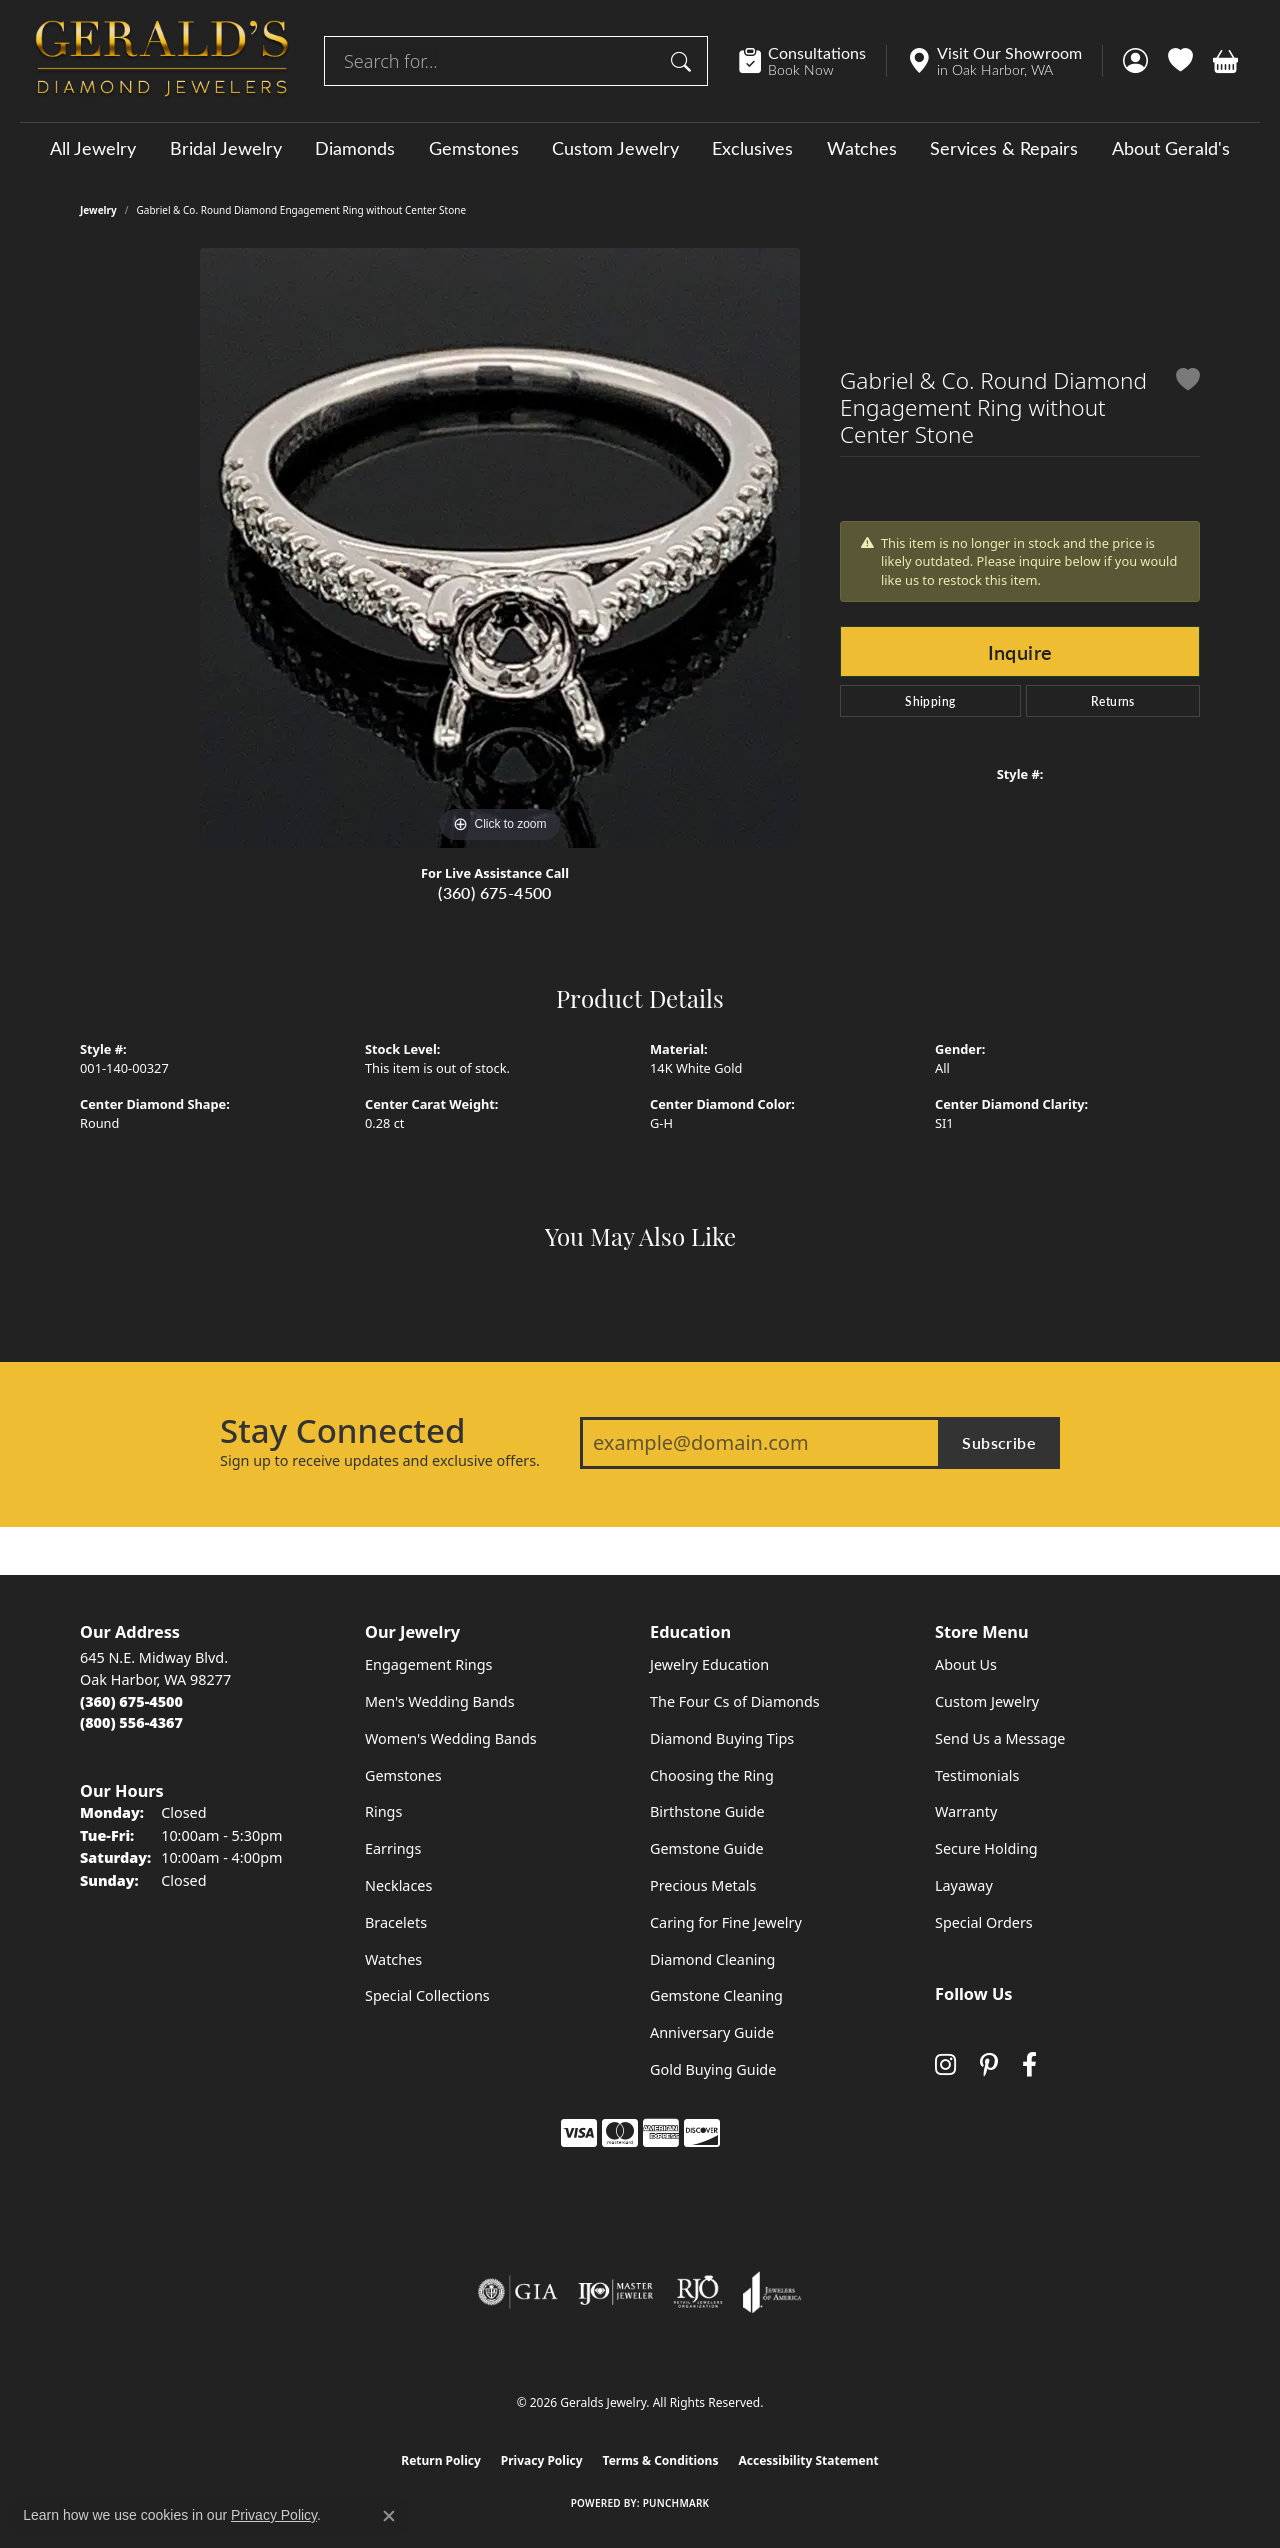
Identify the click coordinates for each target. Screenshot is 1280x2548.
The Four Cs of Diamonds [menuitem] (735, 1701)
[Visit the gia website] (518, 2292)
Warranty (966, 1811)
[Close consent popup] (389, 2516)
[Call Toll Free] (131, 1722)
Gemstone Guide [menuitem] (707, 1848)
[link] (812, 61)
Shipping (930, 701)
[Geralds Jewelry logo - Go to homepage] (162, 61)
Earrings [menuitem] (393, 1848)
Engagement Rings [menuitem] (429, 1664)
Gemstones (474, 148)
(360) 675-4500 (495, 892)
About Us (966, 1664)
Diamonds (355, 148)
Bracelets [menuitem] (396, 1922)
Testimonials (977, 1775)
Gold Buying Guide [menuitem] (713, 2069)
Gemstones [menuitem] (403, 1775)
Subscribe (999, 1442)
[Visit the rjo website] (698, 2292)
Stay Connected (342, 1431)
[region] (500, 548)
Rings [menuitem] (383, 1811)
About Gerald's (1171, 148)
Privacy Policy (542, 2460)
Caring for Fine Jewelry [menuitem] (726, 1922)
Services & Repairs (1004, 148)
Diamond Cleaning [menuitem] (712, 1959)
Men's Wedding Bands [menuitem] (440, 1701)
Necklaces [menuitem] (398, 1885)
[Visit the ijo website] (615, 2292)
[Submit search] (684, 61)
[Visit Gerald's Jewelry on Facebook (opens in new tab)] (1029, 2064)
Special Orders (984, 1922)
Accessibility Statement (808, 2460)
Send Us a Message (1000, 1738)
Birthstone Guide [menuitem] (707, 1811)
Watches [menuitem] (393, 1959)
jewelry (98, 210)
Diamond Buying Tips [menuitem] (722, 1738)
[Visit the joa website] (772, 2292)
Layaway (964, 1885)
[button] (1135, 61)
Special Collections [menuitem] (427, 1995)
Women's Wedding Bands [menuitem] (451, 1738)
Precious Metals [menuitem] (703, 1885)
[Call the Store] (131, 1701)
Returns (1113, 701)
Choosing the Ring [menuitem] (712, 1775)
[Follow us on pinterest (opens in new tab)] (989, 2064)
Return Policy (441, 2460)
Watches (862, 148)
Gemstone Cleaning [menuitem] (716, 1995)
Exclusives (752, 148)
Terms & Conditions (661, 2460)
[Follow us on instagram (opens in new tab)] (945, 2064)
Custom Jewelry (615, 148)
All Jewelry (93, 148)
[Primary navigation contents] (640, 147)
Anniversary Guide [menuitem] (712, 2032)
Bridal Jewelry (226, 148)
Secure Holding (986, 1848)
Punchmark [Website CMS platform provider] (676, 2503)
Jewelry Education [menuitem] (709, 1664)
